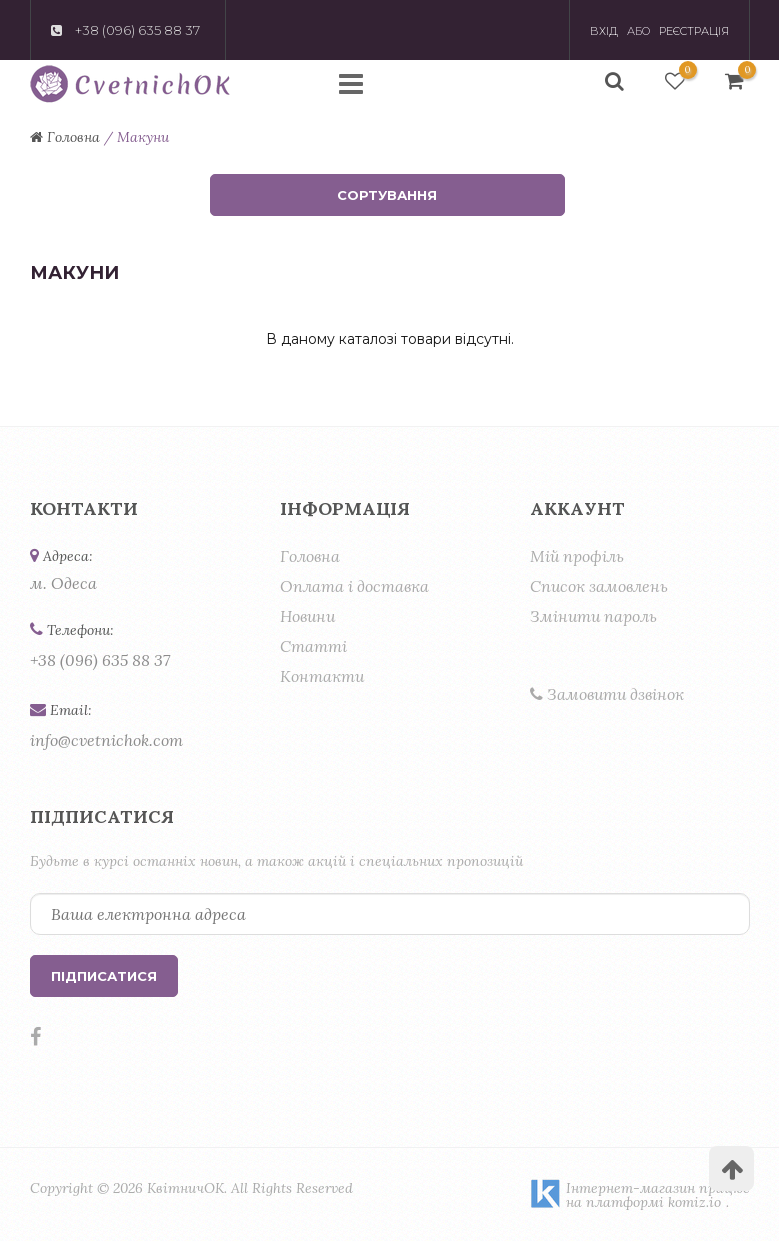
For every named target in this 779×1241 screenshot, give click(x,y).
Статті (313, 646)
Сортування (387, 195)
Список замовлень (599, 586)
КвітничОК (185, 1188)
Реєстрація (694, 31)
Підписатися (104, 976)
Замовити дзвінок (607, 694)
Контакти (322, 676)
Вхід (604, 31)
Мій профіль (577, 556)
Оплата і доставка (354, 586)
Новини (307, 616)
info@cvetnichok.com (106, 740)
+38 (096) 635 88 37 (100, 660)
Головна (310, 556)
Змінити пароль (593, 616)
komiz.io (694, 1202)
